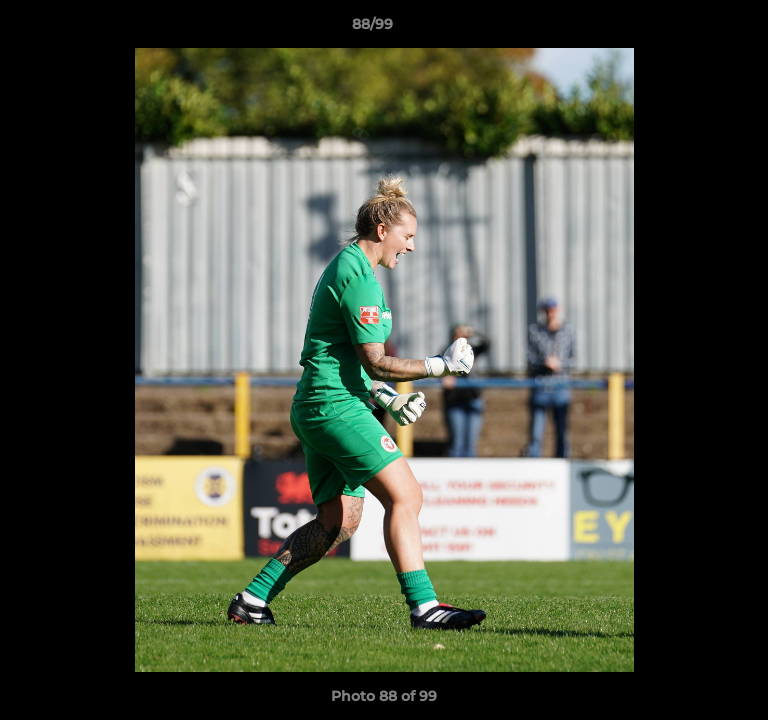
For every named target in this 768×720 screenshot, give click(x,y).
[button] (696, 29)
